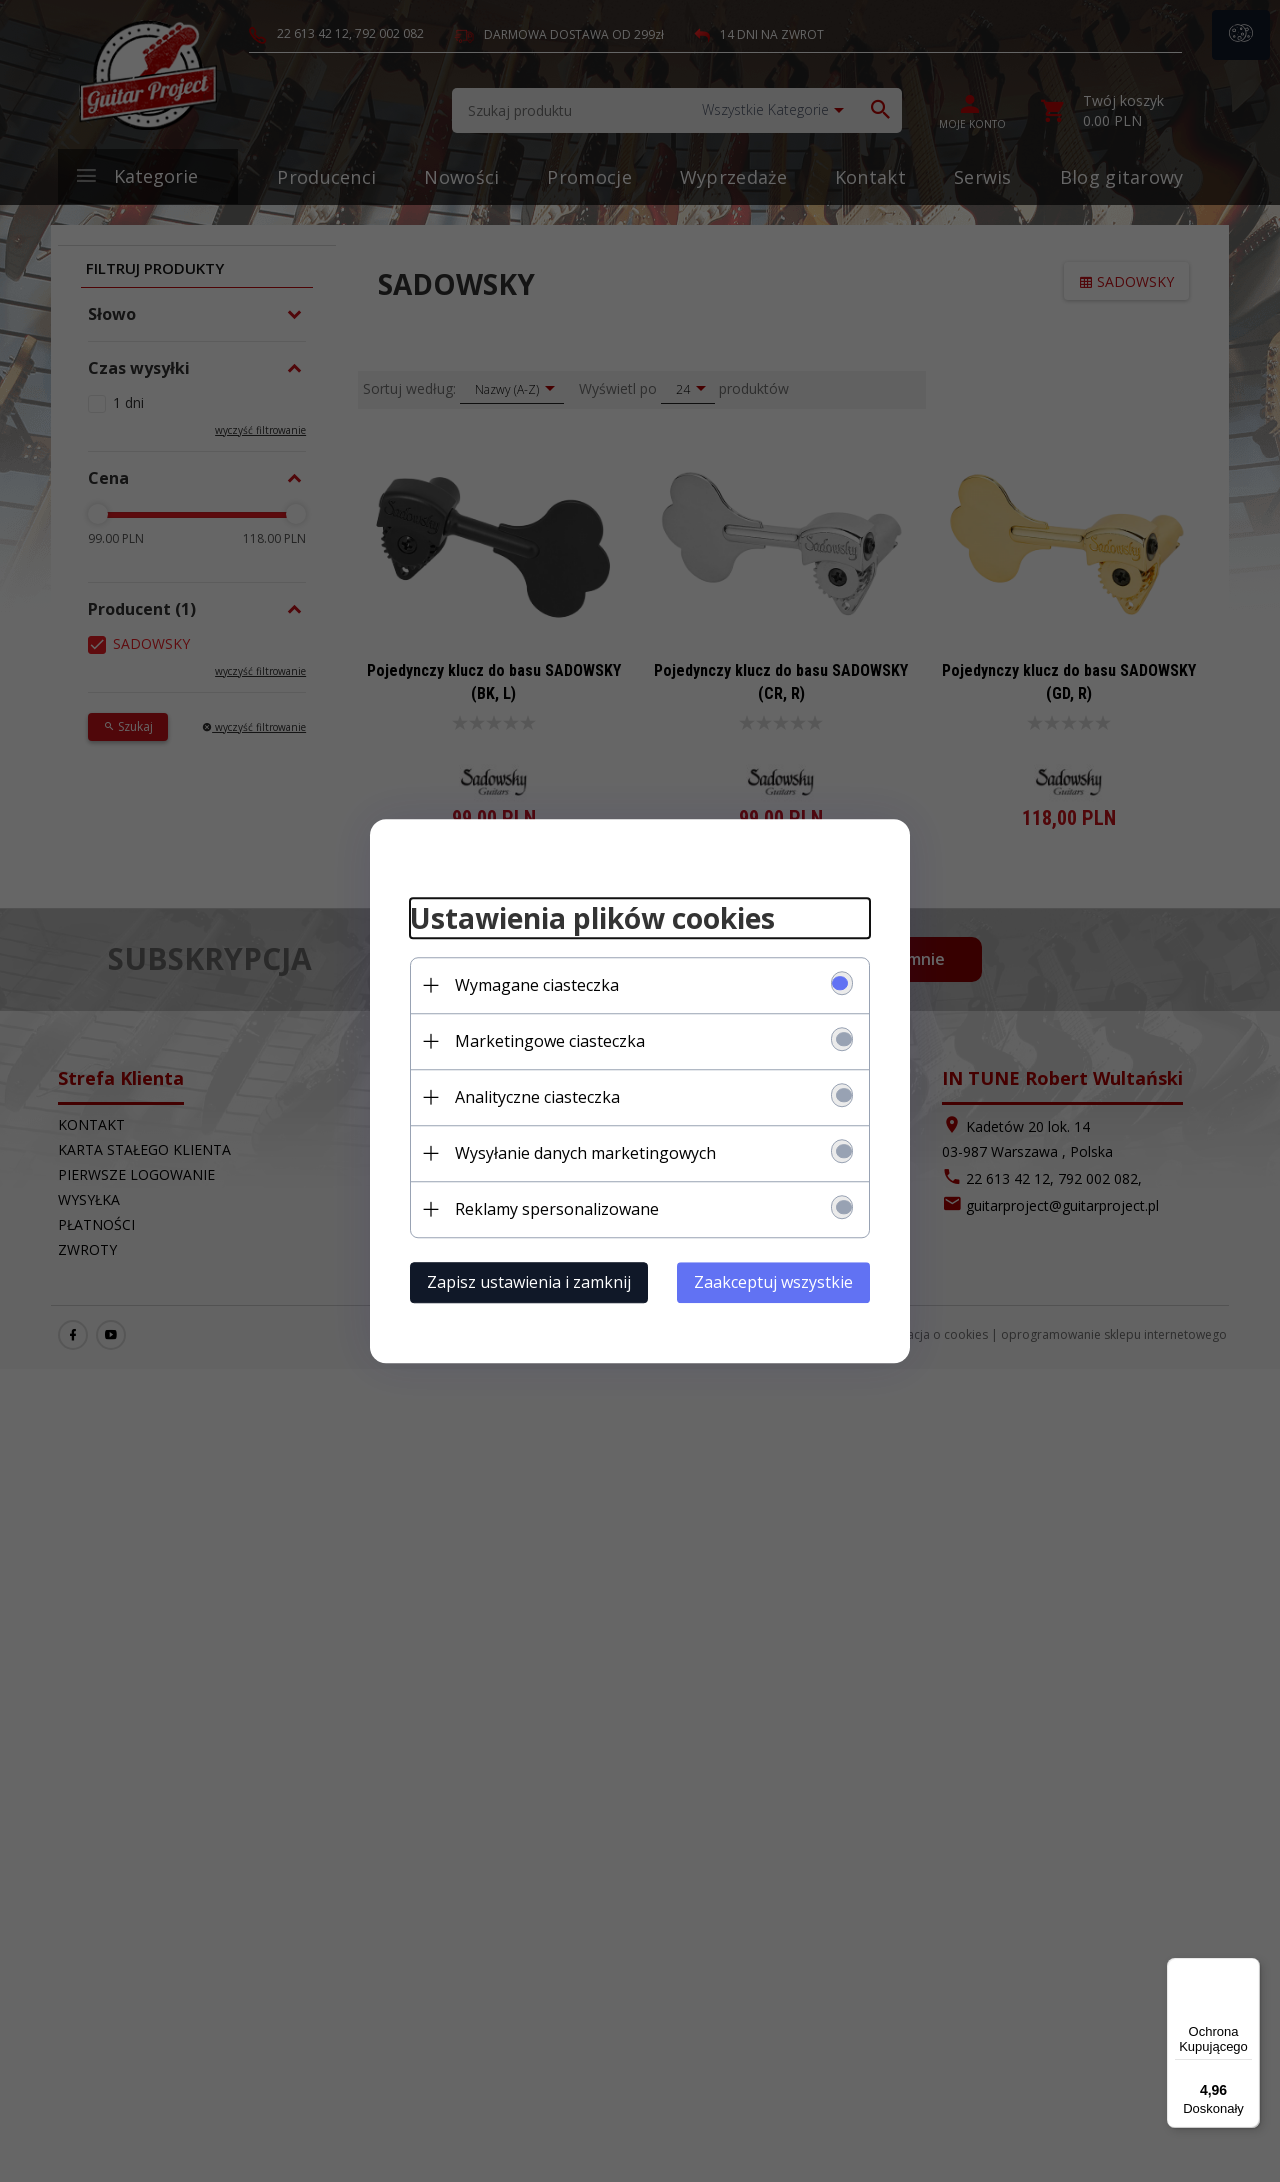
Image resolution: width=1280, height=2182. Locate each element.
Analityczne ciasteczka (537, 1097)
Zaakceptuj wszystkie (773, 1282)
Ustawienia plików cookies (592, 918)
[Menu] (1248, 1970)
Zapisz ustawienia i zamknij (529, 1282)
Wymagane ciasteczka (537, 985)
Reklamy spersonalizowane (557, 1209)
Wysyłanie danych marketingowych (585, 1153)
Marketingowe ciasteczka (550, 1041)
